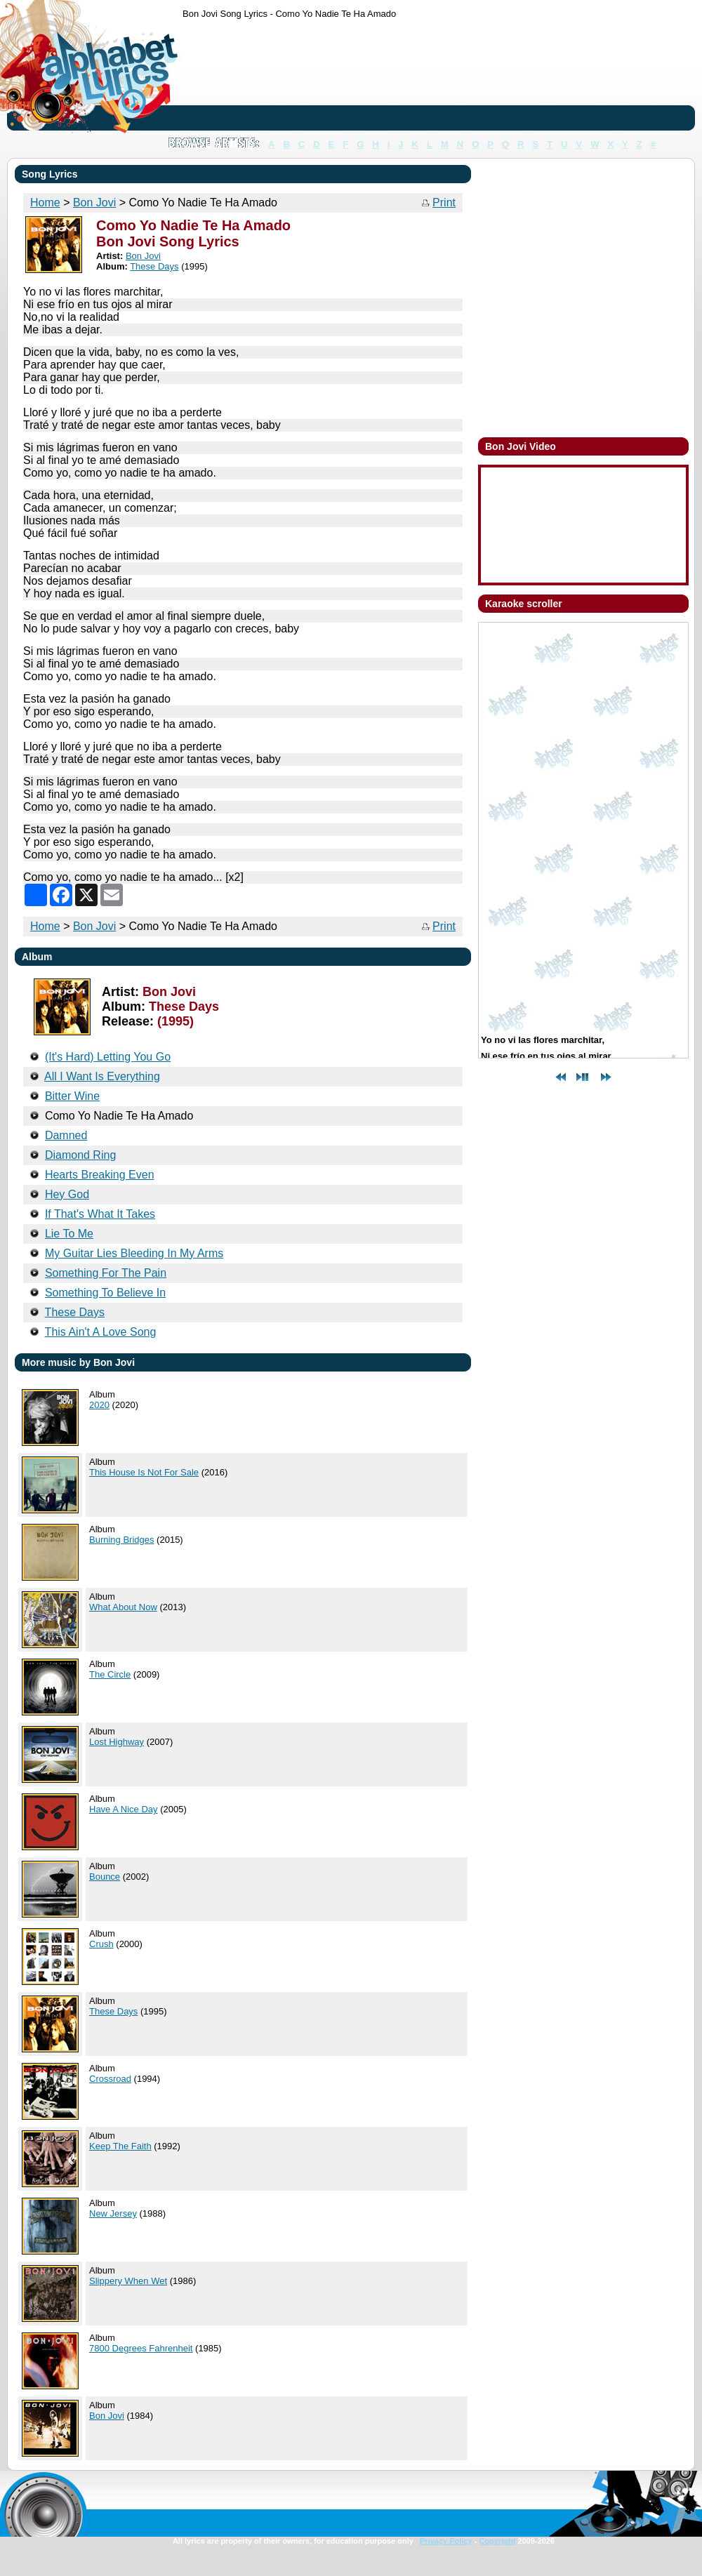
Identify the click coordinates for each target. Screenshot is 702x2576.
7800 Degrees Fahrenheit (140, 2348)
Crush (101, 1944)
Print (444, 202)
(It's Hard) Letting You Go (108, 1057)
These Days (113, 2011)
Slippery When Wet (128, 2281)
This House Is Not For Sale (144, 1472)
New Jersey (113, 2213)
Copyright (497, 2541)
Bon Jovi (94, 926)
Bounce (104, 1876)
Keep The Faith (120, 2146)
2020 (99, 1405)
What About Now (123, 1607)
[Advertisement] (226, 77)
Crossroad (110, 2078)
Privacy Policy (446, 2541)
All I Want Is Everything (102, 1076)
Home (45, 926)
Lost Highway (116, 1742)
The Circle (110, 1674)
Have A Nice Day (123, 1809)
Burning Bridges (121, 1539)
